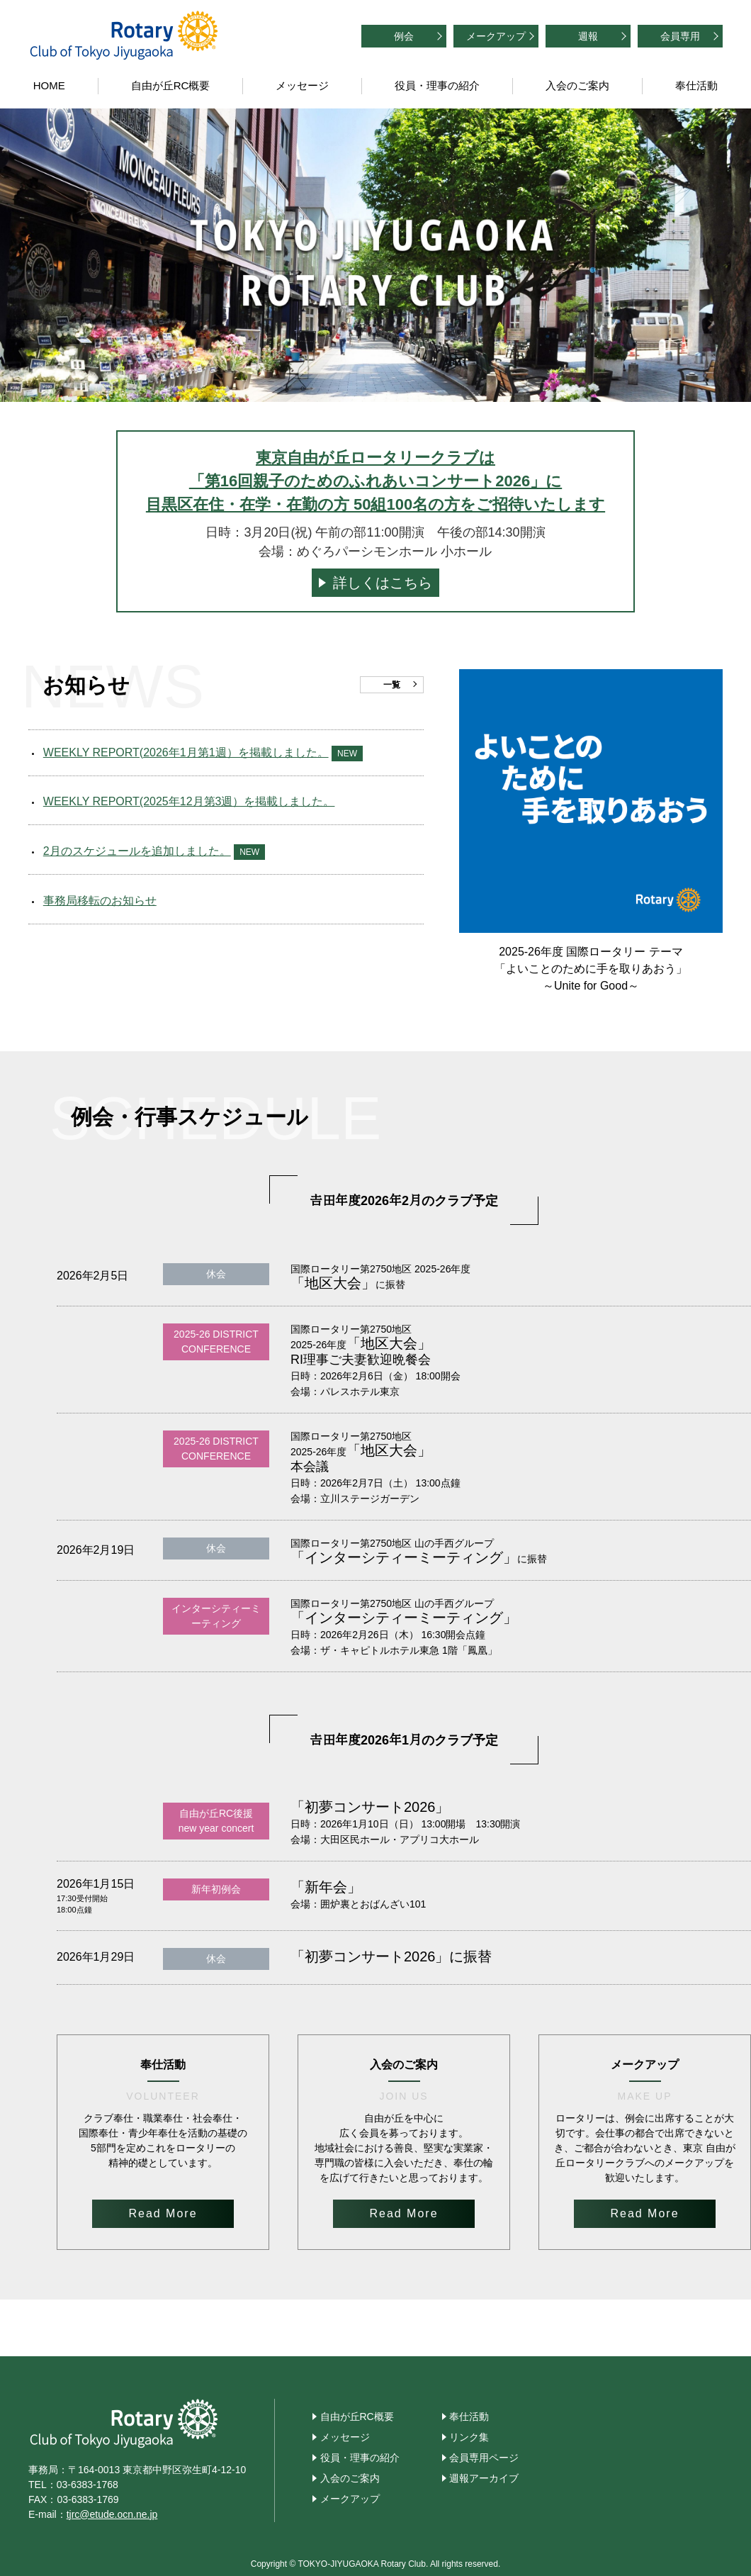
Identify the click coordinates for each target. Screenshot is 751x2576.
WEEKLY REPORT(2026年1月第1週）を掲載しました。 (186, 752)
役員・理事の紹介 (437, 85)
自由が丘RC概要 (170, 85)
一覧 (391, 685)
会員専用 (680, 36)
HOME (49, 85)
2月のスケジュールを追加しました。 (137, 851)
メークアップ (496, 36)
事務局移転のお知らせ (100, 901)
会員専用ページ (484, 2457)
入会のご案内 (577, 85)
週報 (588, 36)
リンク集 (469, 2437)
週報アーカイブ (484, 2478)
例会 (404, 36)
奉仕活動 (696, 85)
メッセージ (302, 85)
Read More (162, 2213)
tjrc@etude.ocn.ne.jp (112, 2514)
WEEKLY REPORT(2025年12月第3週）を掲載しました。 (189, 801)
